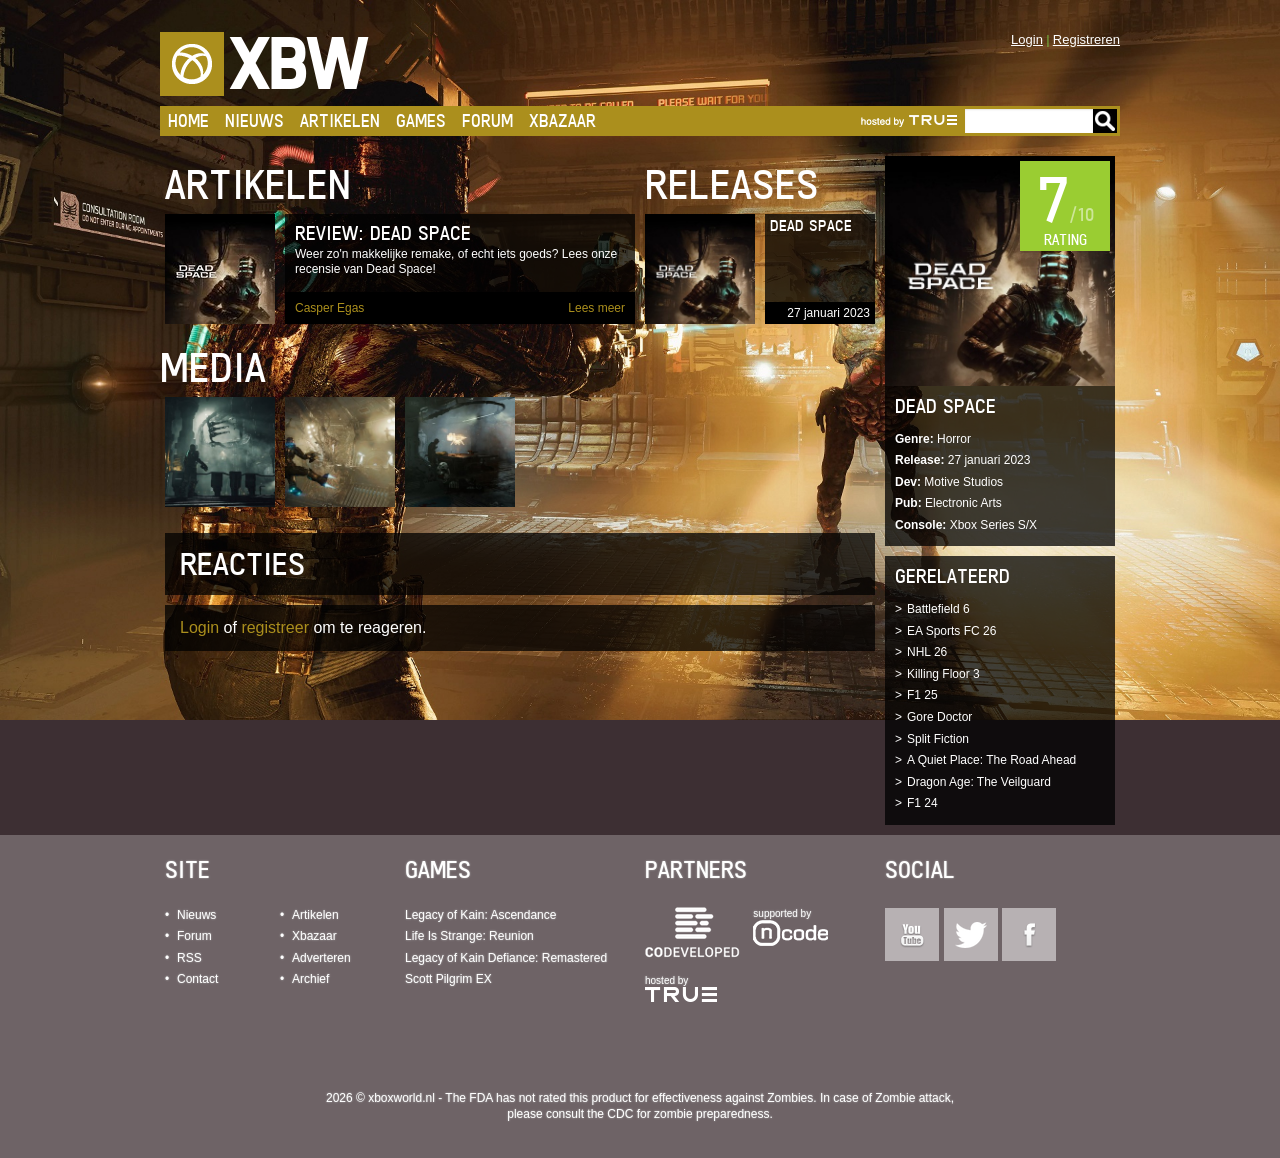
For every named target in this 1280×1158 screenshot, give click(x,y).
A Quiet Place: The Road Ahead (991, 760)
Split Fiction (938, 739)
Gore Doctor (939, 717)
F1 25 (922, 695)
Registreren (1086, 39)
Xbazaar (562, 120)
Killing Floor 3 (943, 674)
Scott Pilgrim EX (448, 979)
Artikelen (340, 120)
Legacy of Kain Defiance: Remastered (506, 958)
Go (1105, 121)
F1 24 (922, 803)
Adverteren (321, 958)
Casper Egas (329, 308)
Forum (487, 120)
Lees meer (596, 308)
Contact (197, 979)
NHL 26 (927, 652)
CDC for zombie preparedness (688, 1114)
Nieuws (254, 120)
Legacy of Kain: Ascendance (480, 915)
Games (421, 120)
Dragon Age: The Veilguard (979, 782)
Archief (310, 979)
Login (1027, 39)
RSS (189, 958)
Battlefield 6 (938, 609)
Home (188, 120)
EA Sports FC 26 (951, 631)
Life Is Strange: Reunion (469, 936)
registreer (275, 627)
